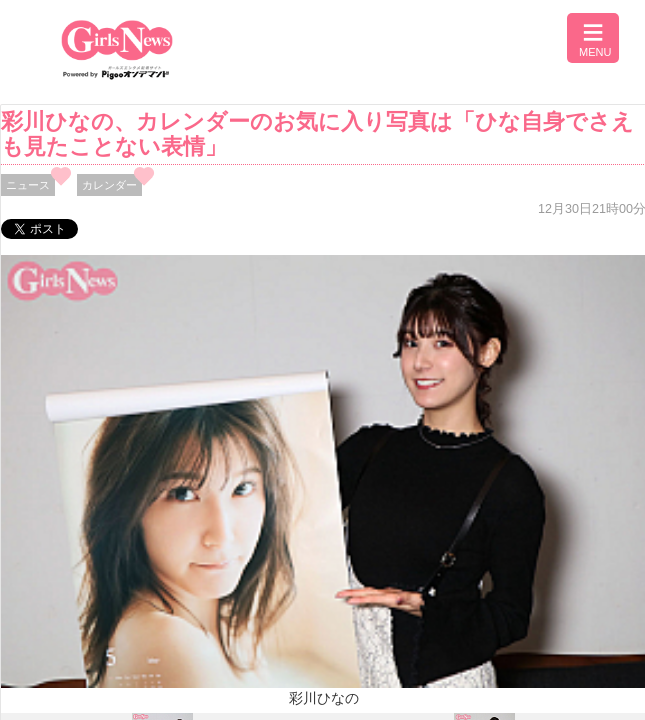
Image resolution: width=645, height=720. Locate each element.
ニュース (28, 185)
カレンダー (109, 185)
